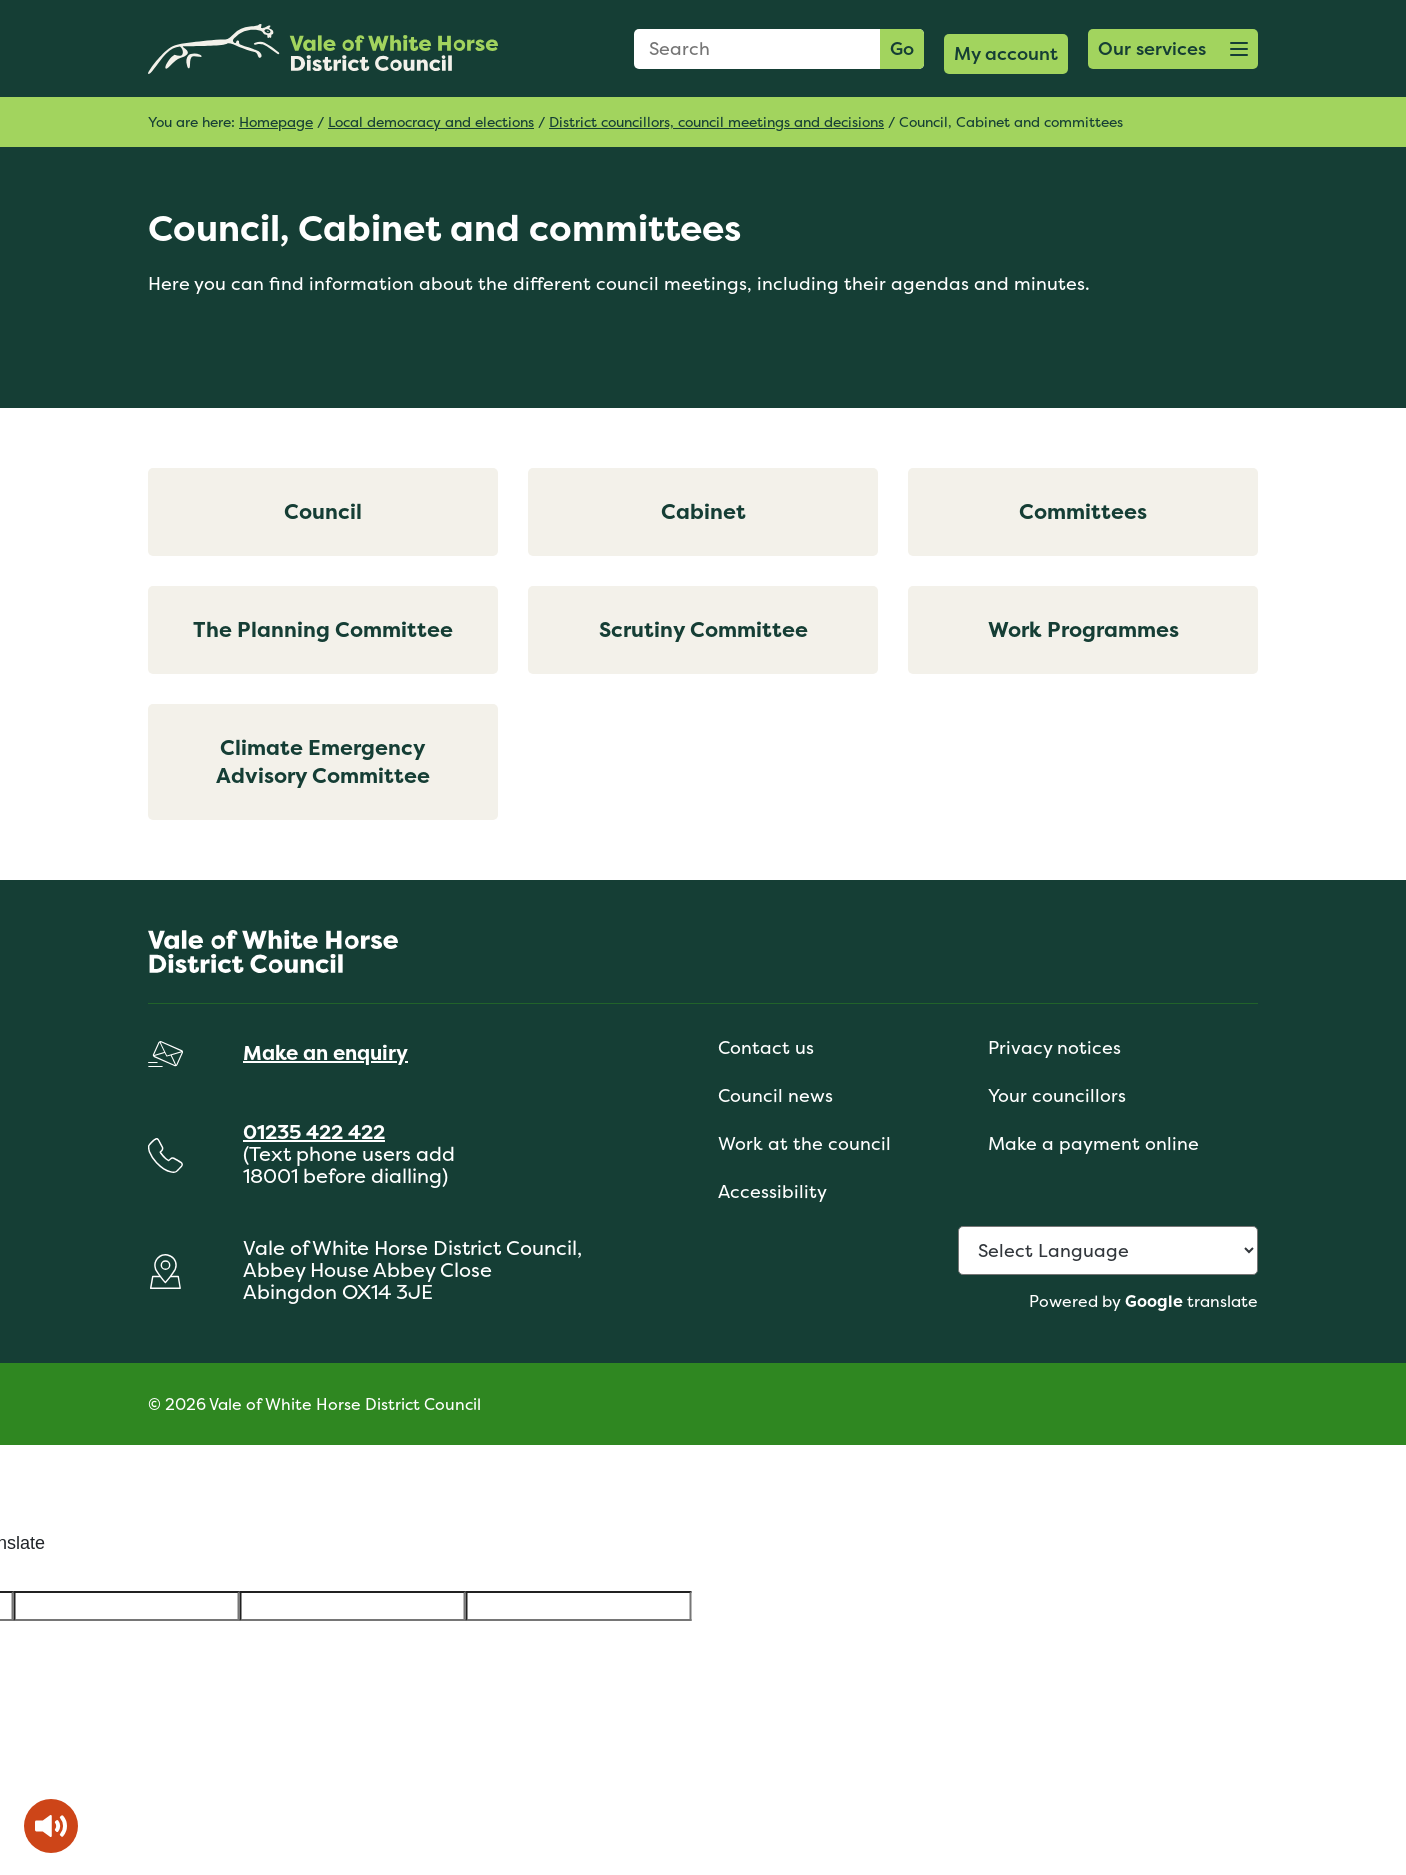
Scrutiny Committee (703, 629)
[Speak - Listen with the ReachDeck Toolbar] (51, 1826)
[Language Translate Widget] (1108, 1250)
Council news (775, 1095)
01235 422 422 (314, 1131)
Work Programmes (1083, 629)
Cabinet (703, 511)
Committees (1083, 511)
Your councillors (1057, 1095)
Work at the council (804, 1143)
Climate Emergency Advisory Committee (323, 761)
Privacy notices (1054, 1047)
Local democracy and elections (431, 121)
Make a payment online (1093, 1143)
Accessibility (772, 1191)
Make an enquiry (325, 1052)
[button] (1173, 49)
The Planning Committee (323, 629)
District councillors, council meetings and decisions (716, 121)
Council (323, 511)
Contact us (766, 1047)
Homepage (276, 121)
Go (902, 48)
